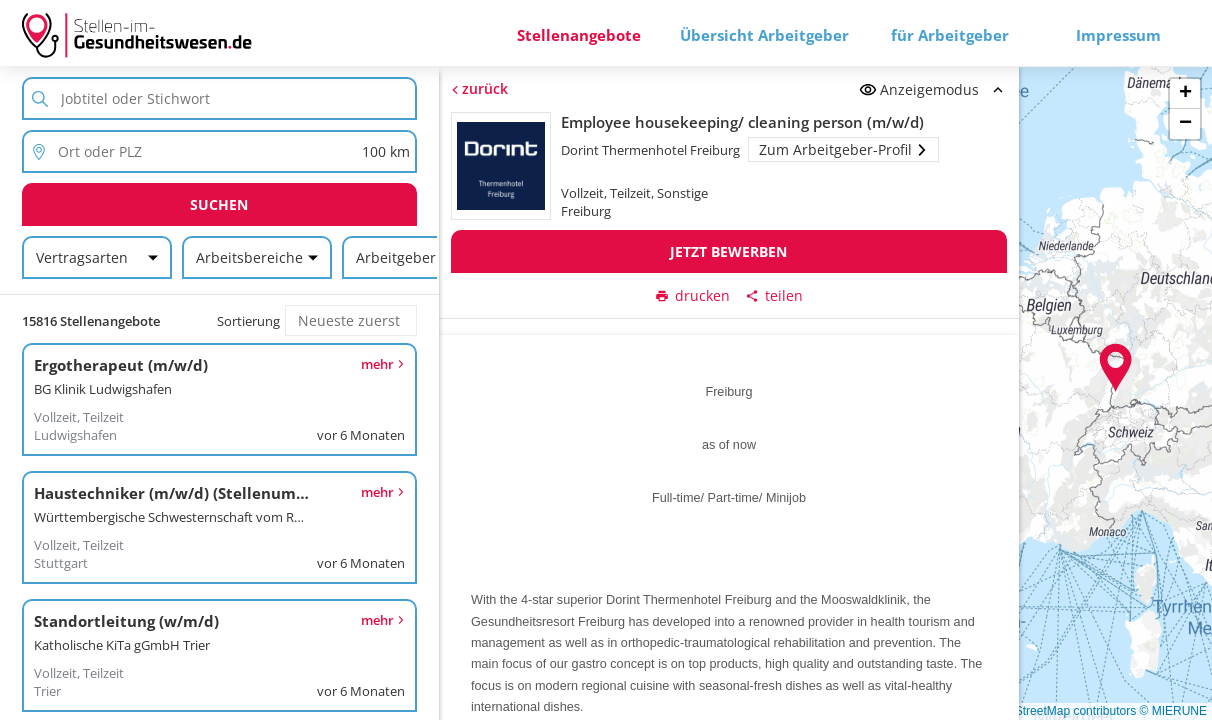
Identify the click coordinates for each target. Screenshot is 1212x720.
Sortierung (248, 321)
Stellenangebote (579, 35)
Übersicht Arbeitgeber (764, 35)
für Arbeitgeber (950, 35)
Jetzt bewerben (728, 251)
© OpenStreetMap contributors (1054, 711)
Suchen (219, 204)
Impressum (1118, 35)
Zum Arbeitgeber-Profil (842, 149)
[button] (1116, 368)
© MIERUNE (1173, 711)
